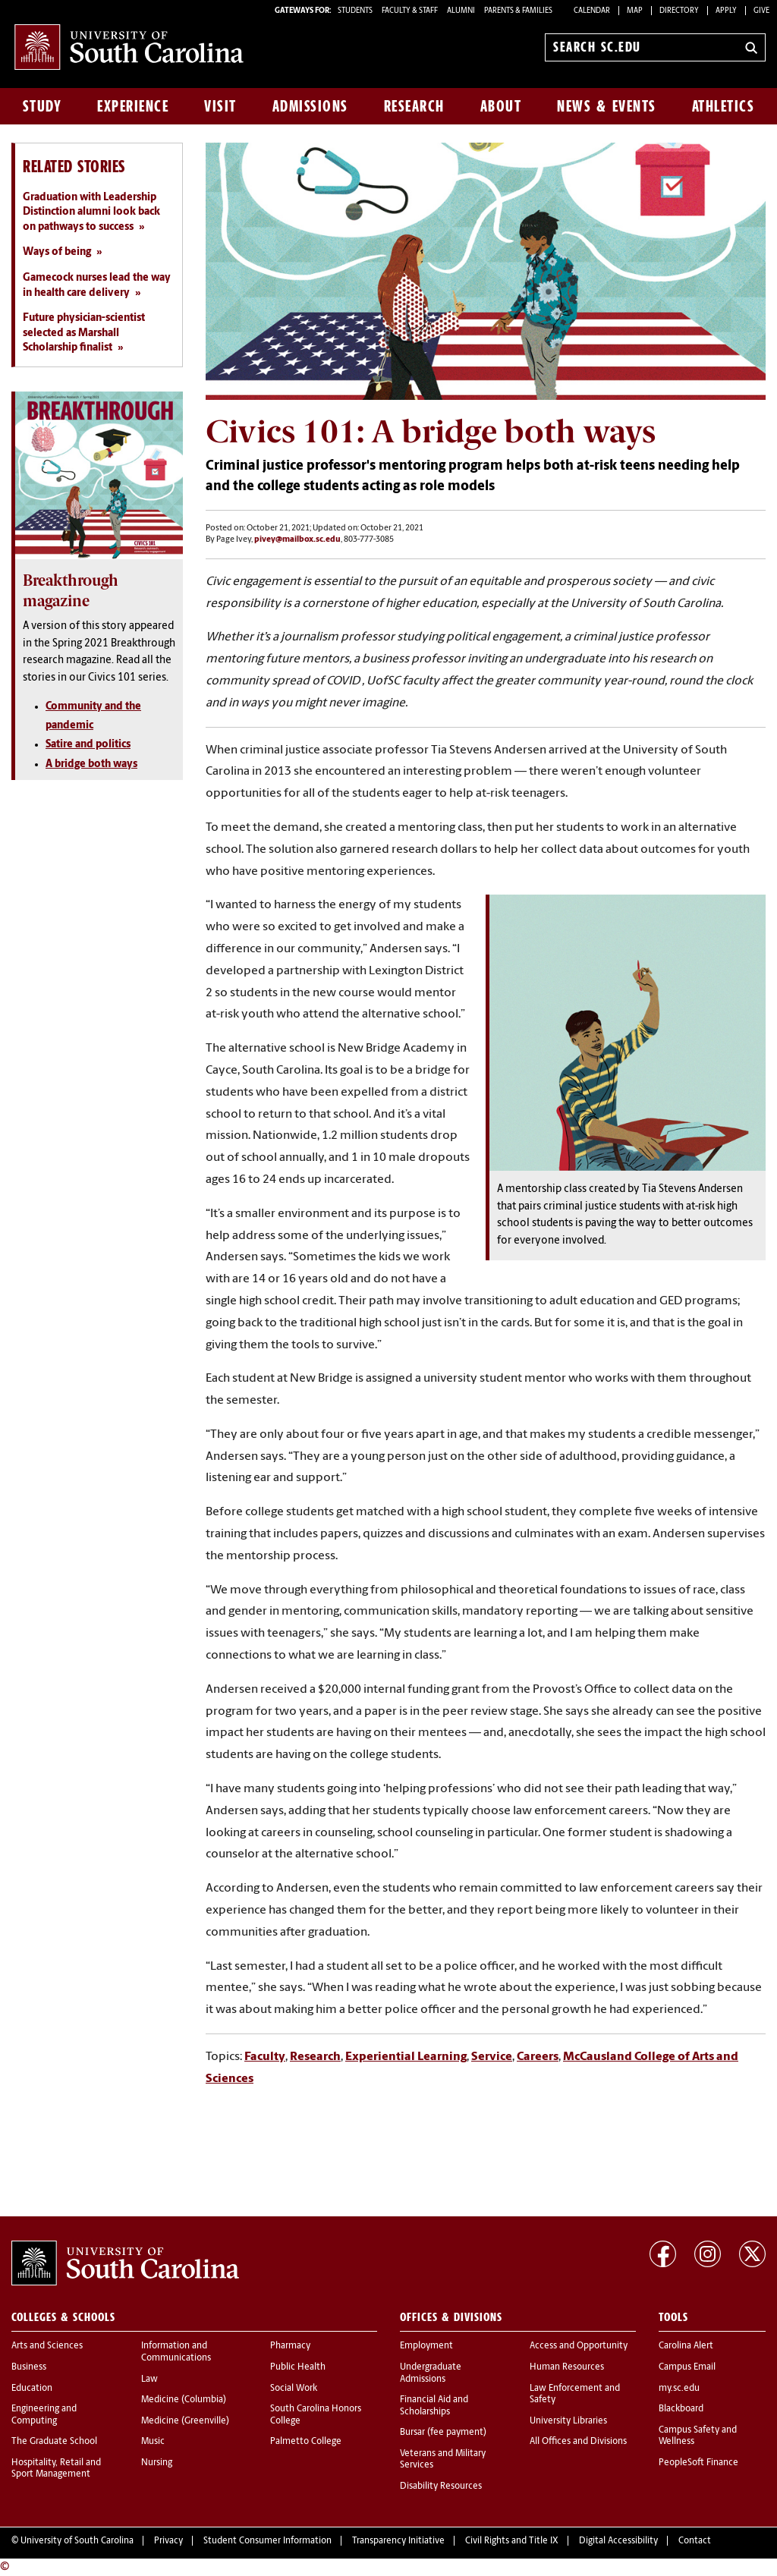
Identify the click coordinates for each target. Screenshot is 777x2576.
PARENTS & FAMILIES (518, 11)
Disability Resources (441, 2486)
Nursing (156, 2462)
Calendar (592, 11)
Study (42, 106)
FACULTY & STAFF (410, 11)
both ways (111, 764)
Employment (426, 2346)
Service (491, 2057)
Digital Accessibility (618, 2541)
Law (149, 2379)
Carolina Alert (686, 2346)
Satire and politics (88, 744)
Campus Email (687, 2367)
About (501, 106)
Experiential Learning (406, 2057)
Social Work (293, 2388)
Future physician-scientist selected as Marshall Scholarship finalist (84, 333)
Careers (537, 2057)
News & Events (606, 106)
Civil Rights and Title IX (511, 2541)
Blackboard (681, 2409)
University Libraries (568, 2421)
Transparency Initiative (398, 2541)
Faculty (264, 2057)
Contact (694, 2541)
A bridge (66, 764)
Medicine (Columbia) (183, 2400)
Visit (220, 106)
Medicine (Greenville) (185, 2421)
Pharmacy (290, 2346)
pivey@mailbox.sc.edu (297, 540)
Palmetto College (305, 2441)
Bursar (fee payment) (443, 2432)
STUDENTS (356, 11)
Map (635, 11)
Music (153, 2441)
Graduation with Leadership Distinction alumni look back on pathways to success (91, 212)
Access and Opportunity (579, 2346)
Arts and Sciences (47, 2346)
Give (761, 11)
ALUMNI (461, 11)
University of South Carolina (77, 2541)
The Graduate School (54, 2441)
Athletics (723, 106)
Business (28, 2367)
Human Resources (567, 2367)
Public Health (298, 2367)
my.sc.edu (679, 2388)
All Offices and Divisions (578, 2441)
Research (414, 106)
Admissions (310, 106)
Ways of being (57, 252)
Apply (726, 11)
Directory (679, 11)
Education (31, 2388)
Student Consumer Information (267, 2541)
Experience (132, 106)
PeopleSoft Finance (698, 2462)
